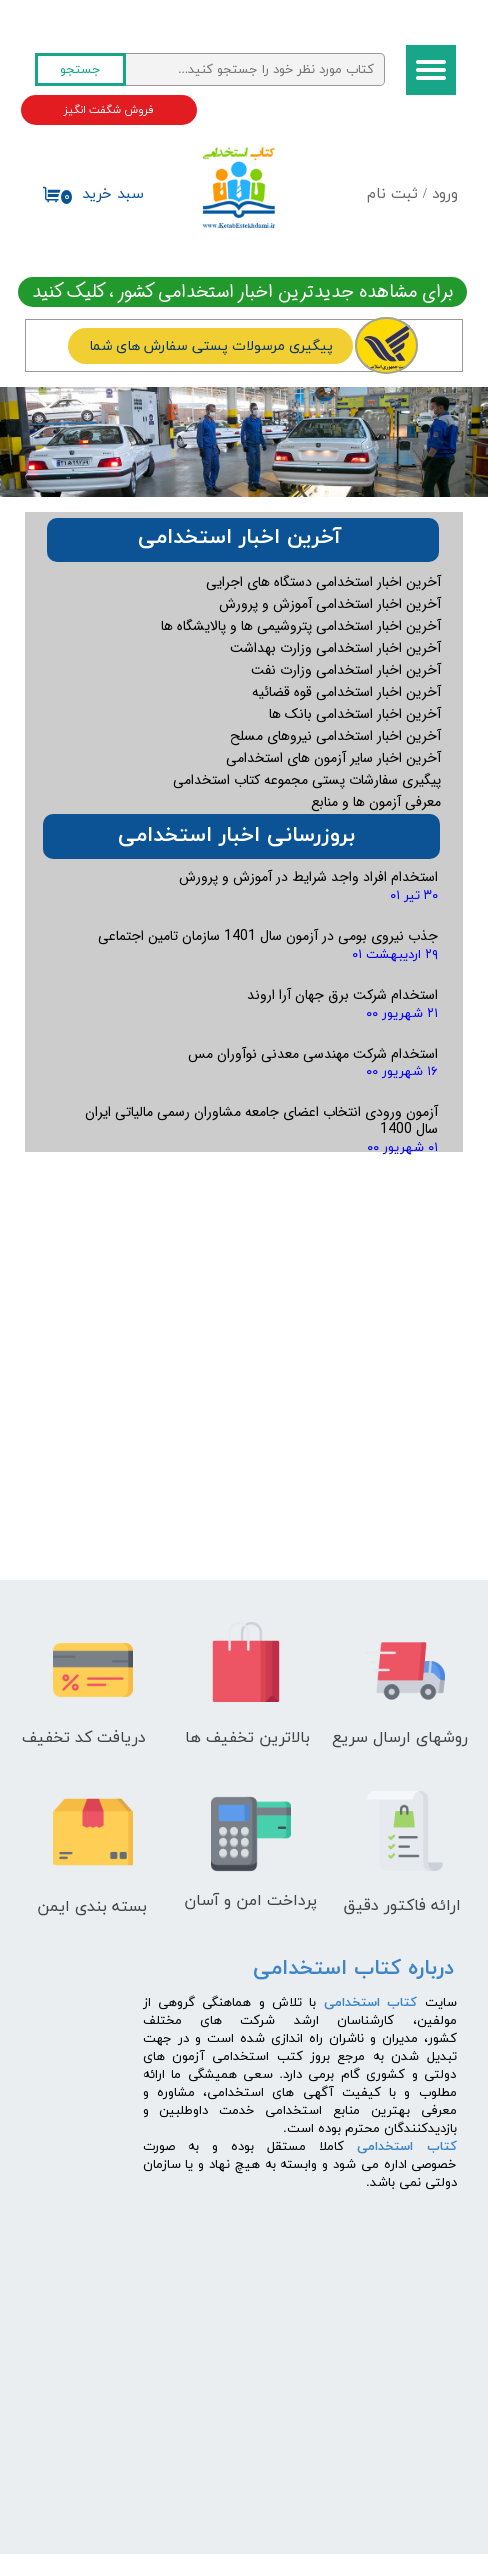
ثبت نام (392, 194)
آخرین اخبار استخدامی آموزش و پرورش (330, 604)
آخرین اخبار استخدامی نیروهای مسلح (335, 736)
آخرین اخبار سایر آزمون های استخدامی (333, 758)
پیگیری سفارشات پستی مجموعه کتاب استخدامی (307, 780)
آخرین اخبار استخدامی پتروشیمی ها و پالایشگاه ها (301, 626)
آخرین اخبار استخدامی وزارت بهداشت (335, 648)
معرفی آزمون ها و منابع (376, 802)
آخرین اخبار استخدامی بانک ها (355, 714)
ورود (445, 194)
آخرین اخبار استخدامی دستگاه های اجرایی (323, 582)
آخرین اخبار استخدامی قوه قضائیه (346, 692)
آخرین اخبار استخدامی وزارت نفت (346, 670)
